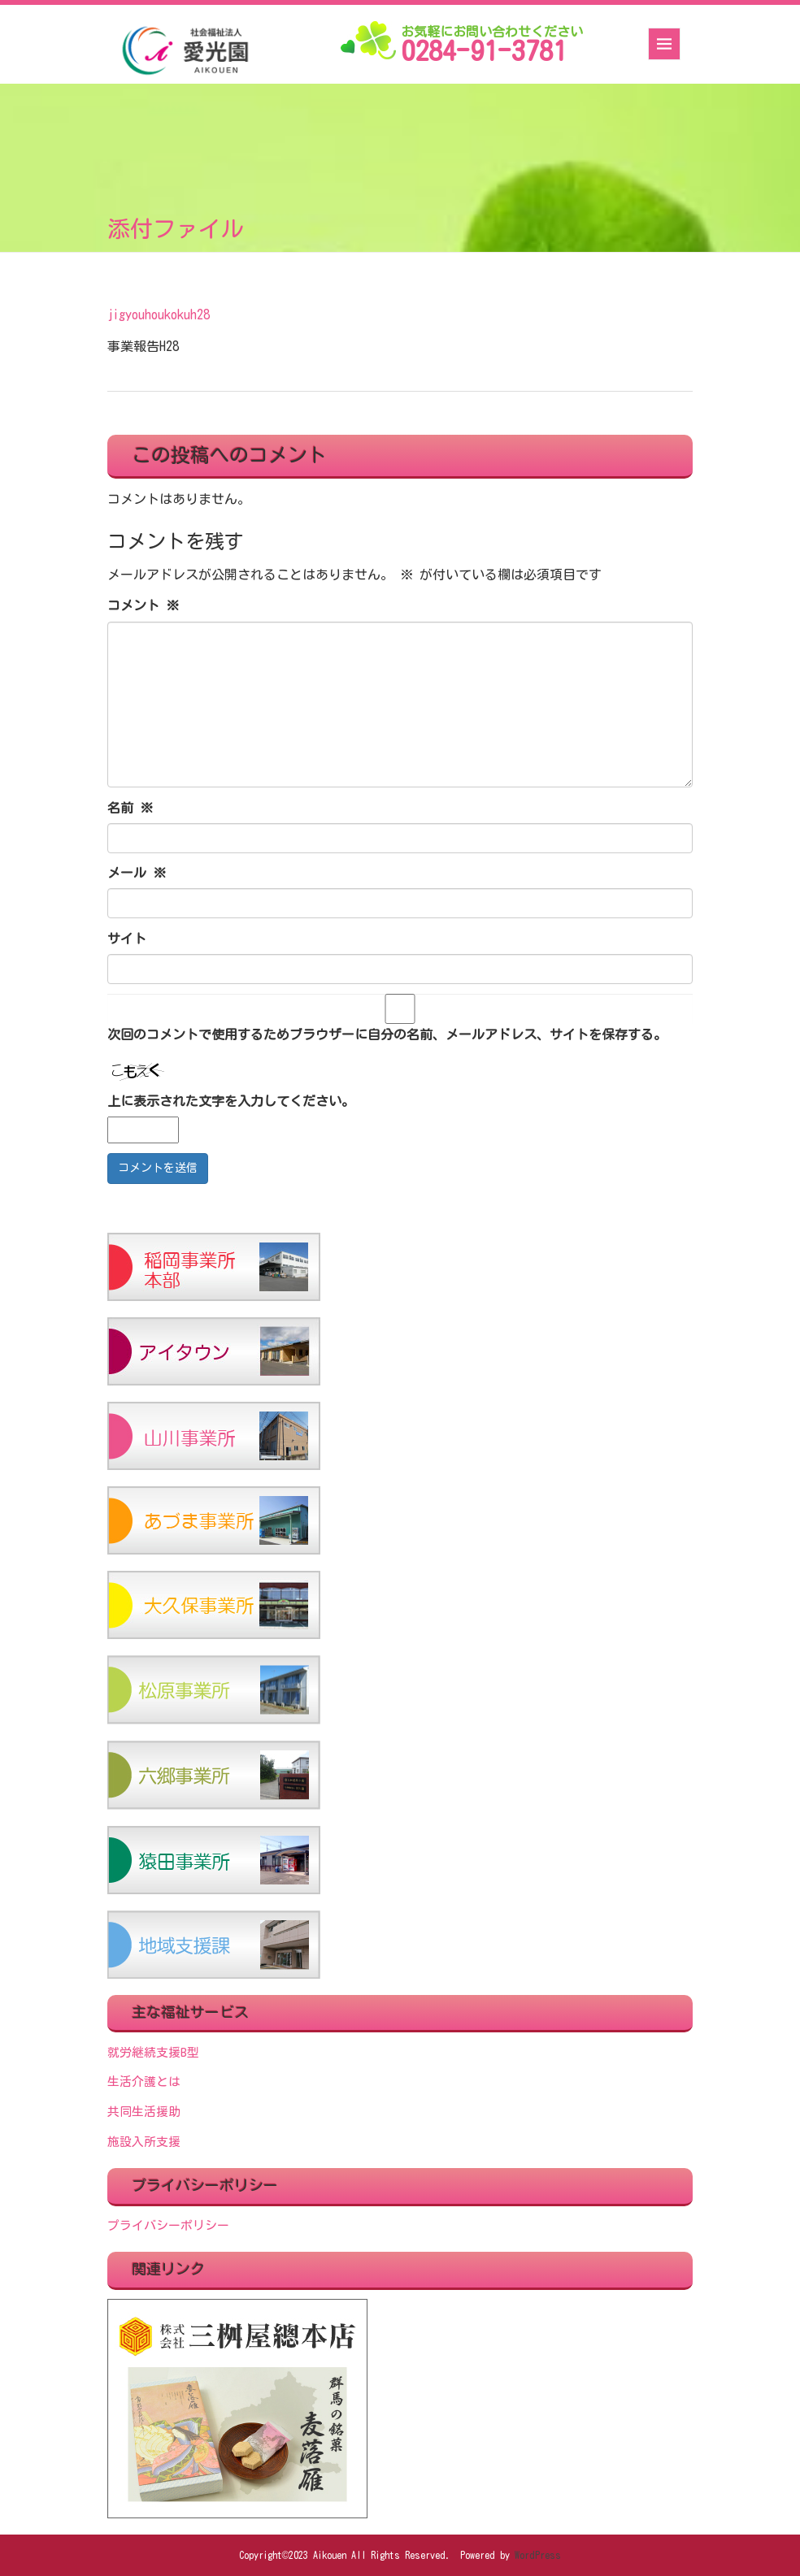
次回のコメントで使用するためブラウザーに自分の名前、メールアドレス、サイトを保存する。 (387, 1034)
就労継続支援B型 (153, 2052)
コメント (143, 605)
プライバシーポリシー (168, 2225)
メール (136, 872)
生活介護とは (143, 2081)
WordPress (538, 2555)
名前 (130, 807)
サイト (126, 938)
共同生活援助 (143, 2111)
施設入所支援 (143, 2142)
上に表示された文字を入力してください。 (230, 1101)
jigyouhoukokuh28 (158, 314)
